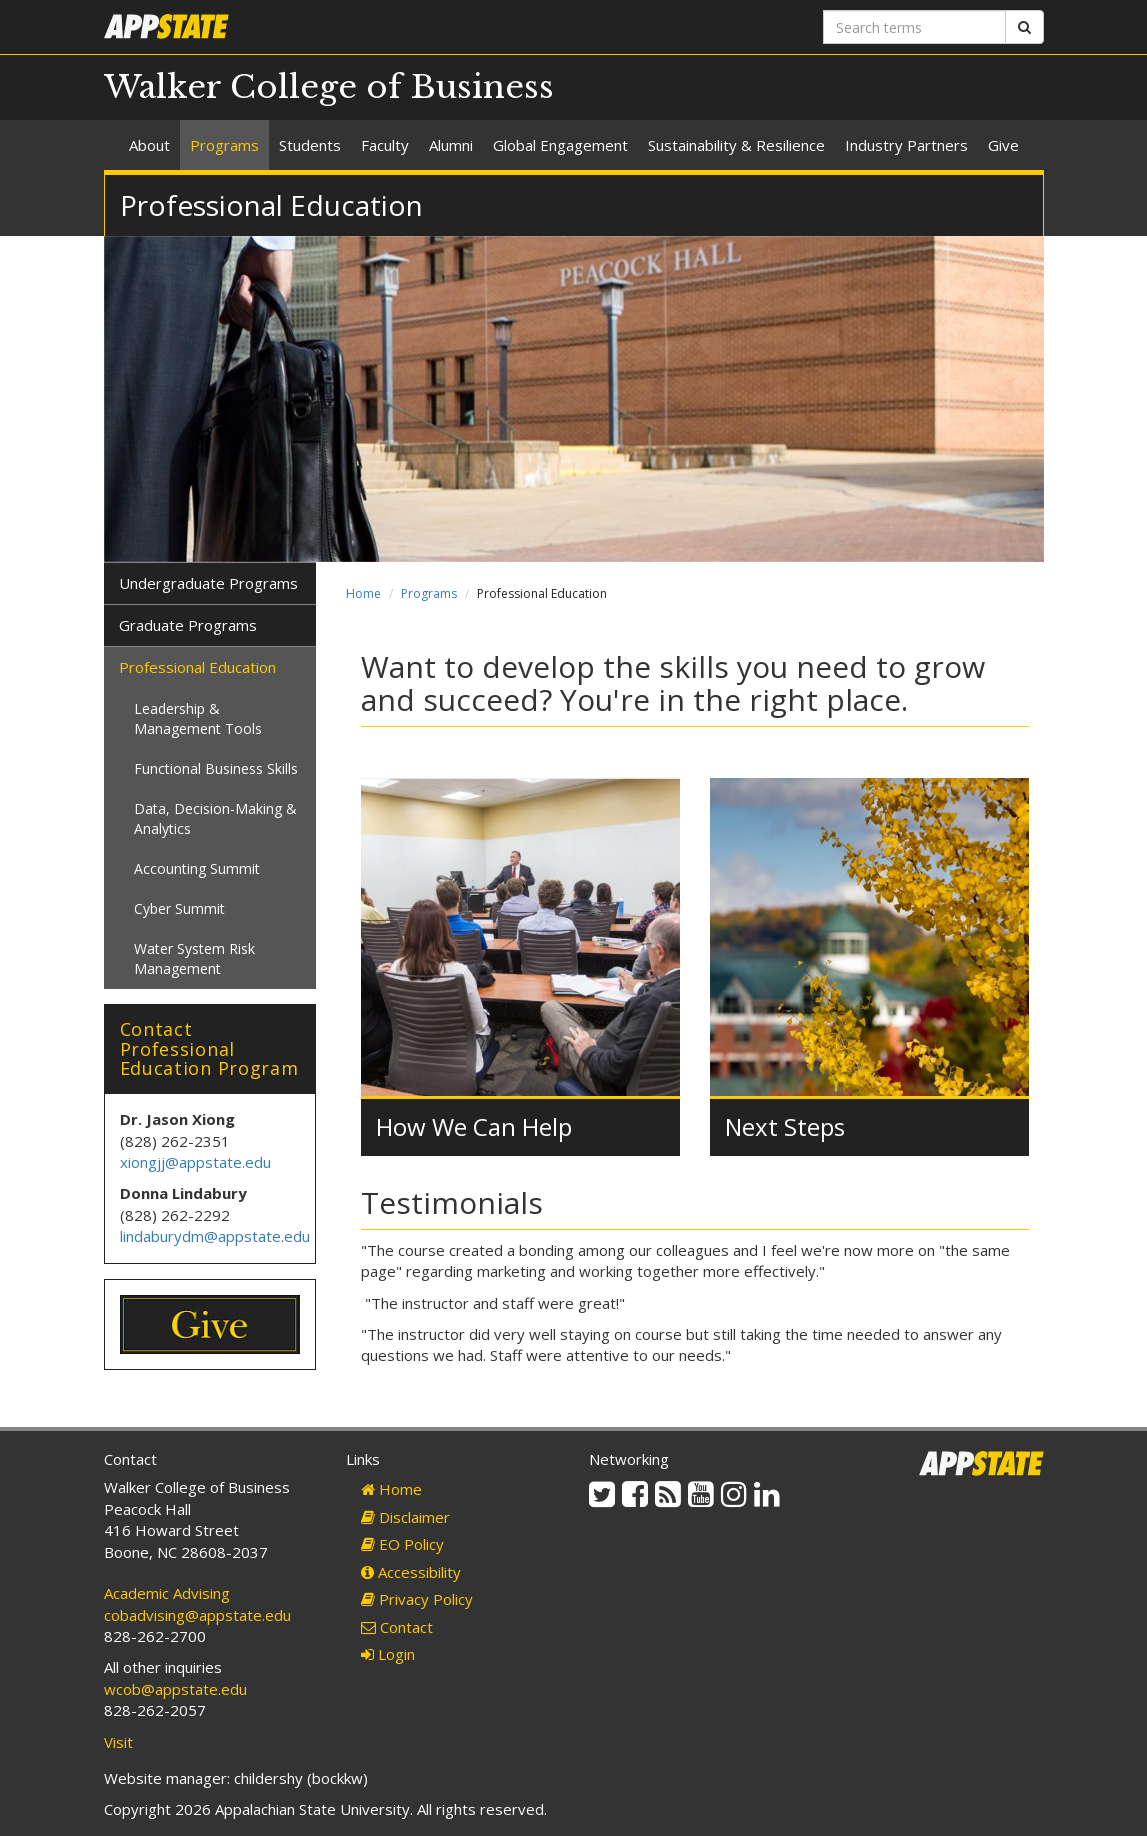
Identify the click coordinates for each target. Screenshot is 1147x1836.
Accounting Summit (197, 868)
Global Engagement (560, 145)
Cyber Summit (179, 908)
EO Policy (402, 1544)
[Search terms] (914, 27)
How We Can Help (474, 1126)
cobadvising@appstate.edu (197, 1615)
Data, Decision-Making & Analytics (215, 818)
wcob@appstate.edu (175, 1689)
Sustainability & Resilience (736, 145)
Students (310, 145)
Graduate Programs (188, 625)
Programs (224, 145)
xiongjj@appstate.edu (195, 1162)
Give (1003, 145)
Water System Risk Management (194, 958)
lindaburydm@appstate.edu (215, 1236)
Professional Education (197, 667)
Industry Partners (906, 145)
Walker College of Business (329, 87)
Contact (397, 1627)
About (149, 145)
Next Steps (785, 1126)
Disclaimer (405, 1517)
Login (388, 1654)
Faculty (385, 145)
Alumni (451, 145)
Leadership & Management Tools (198, 718)
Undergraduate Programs (208, 583)
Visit (118, 1742)
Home (363, 593)
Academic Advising (167, 1593)
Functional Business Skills (216, 768)
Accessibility (411, 1572)
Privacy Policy (417, 1599)
